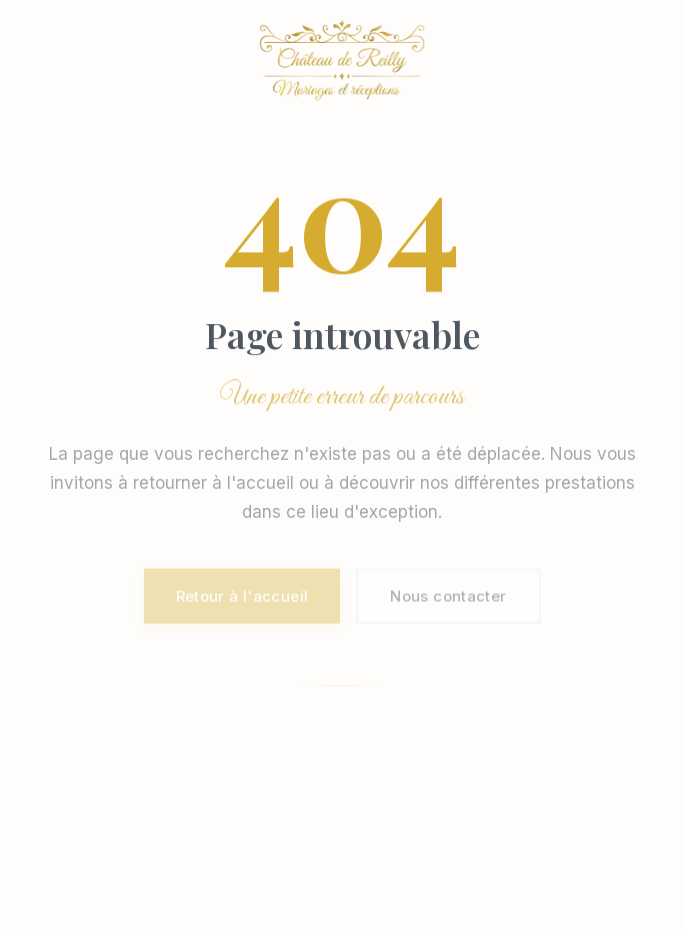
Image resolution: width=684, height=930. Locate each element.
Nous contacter (448, 597)
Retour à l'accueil (242, 597)
